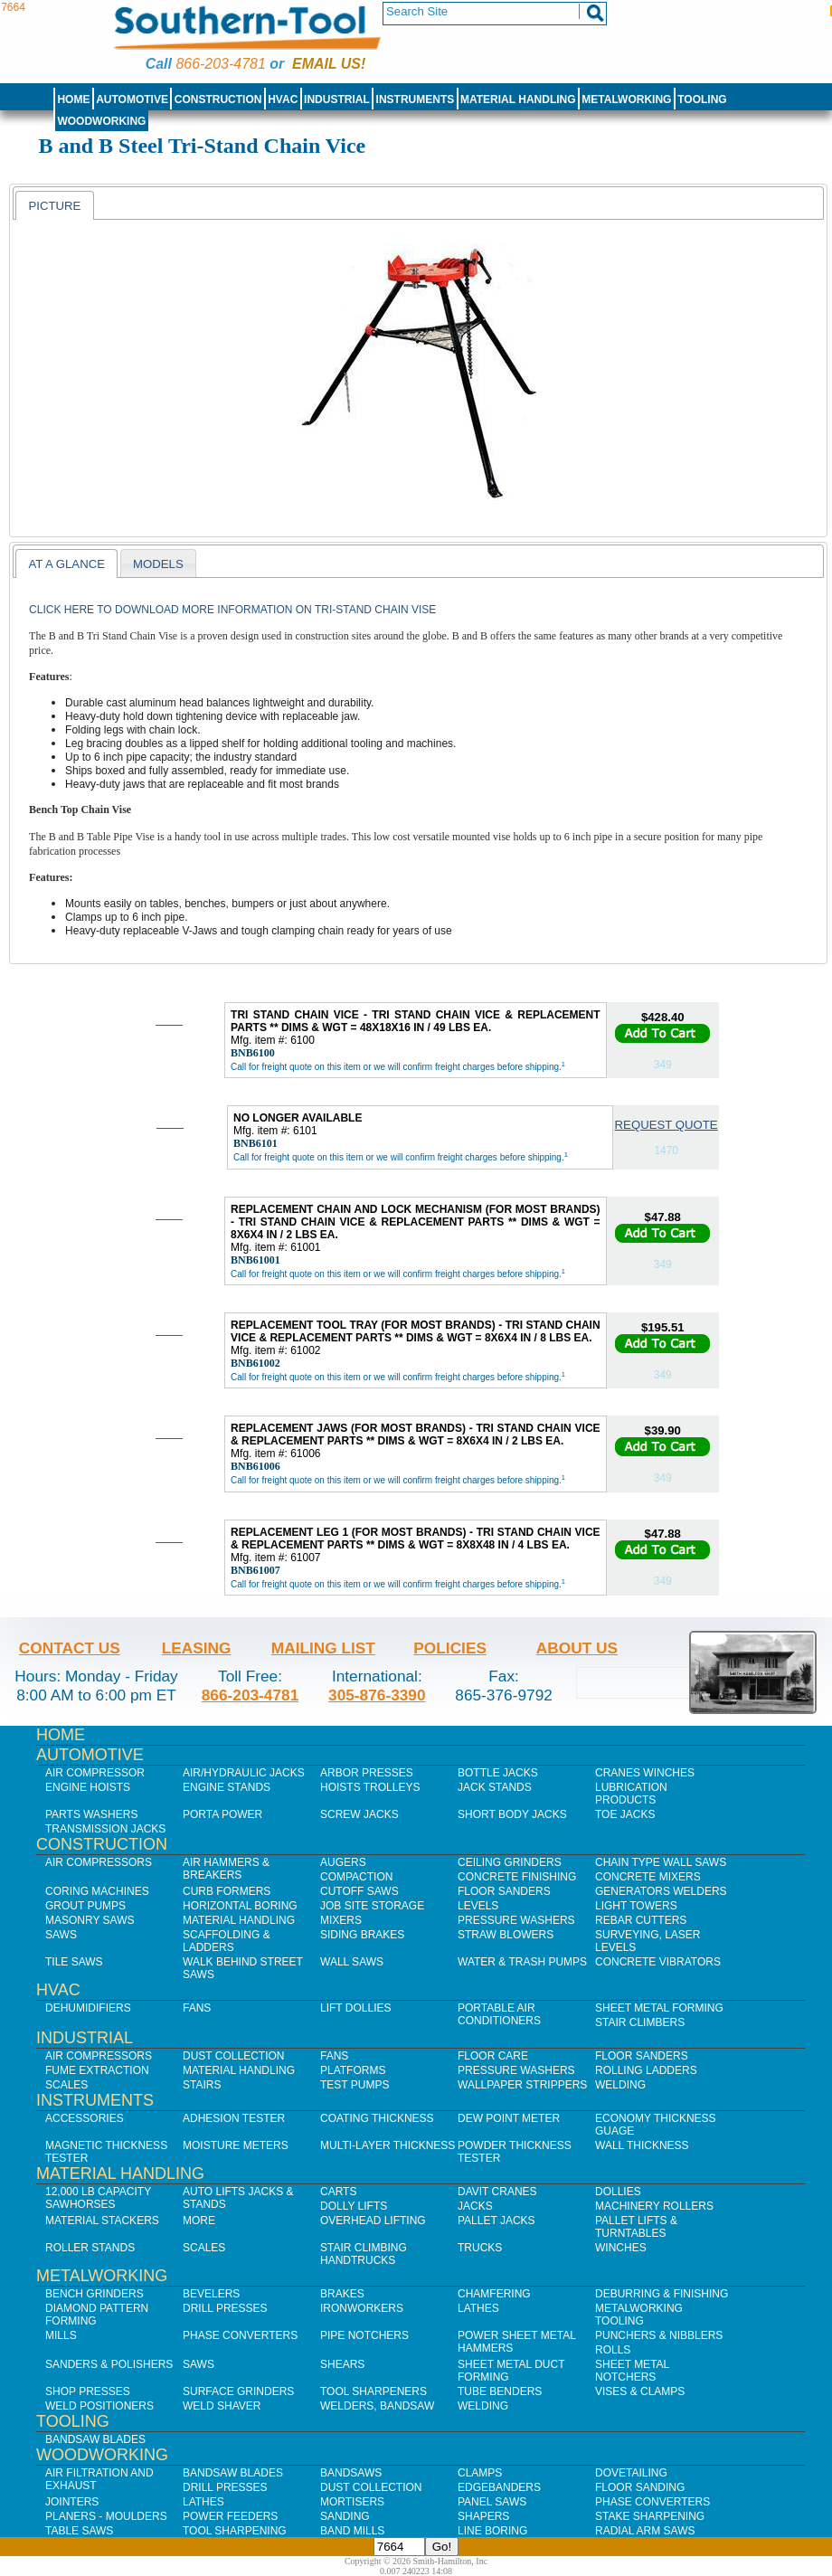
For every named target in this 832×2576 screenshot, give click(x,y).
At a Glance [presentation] (66, 564)
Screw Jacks (359, 1814)
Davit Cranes (497, 2191)
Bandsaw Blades (95, 2439)
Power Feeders (230, 2516)
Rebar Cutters (640, 1920)
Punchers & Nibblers (659, 2335)
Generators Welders (661, 1891)
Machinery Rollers (654, 2206)
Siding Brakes (362, 1934)
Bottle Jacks (498, 1772)
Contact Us (69, 1648)
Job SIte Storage (372, 1905)
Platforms (352, 2070)
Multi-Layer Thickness (387, 2145)
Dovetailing (631, 2473)
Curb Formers (226, 1891)
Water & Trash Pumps (522, 1962)
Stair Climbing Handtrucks (363, 2254)
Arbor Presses (366, 1772)
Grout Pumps (85, 1905)
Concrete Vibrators (658, 1962)
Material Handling (518, 99)
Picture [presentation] (54, 206)
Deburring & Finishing (661, 2293)
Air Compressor (95, 1772)
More (199, 2220)
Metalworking (626, 99)
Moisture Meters (235, 2145)
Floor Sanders (504, 1891)
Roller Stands (90, 2247)
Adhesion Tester (234, 2118)
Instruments (415, 99)
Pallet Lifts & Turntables (636, 2227)
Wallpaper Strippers (522, 2085)
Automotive (132, 99)
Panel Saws (492, 2502)
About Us (577, 1648)
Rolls (612, 2350)
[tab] (54, 205)
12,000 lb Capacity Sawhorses (98, 2198)
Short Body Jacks (512, 1814)
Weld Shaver (221, 2406)
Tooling (701, 99)
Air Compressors (98, 1862)
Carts (338, 2191)
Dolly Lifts (353, 2206)
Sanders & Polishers (109, 2364)
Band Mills (352, 2530)
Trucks (480, 2247)
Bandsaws (351, 2473)
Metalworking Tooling (639, 2314)
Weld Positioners (99, 2406)
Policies (450, 1648)
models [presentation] (158, 564)
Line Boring (492, 2530)
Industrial (337, 99)
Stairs (202, 2085)
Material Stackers (102, 2220)
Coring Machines (97, 1891)
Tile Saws (74, 1962)
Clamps (480, 2473)
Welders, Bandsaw (377, 2406)
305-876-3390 (377, 1695)
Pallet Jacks (496, 2220)
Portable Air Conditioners (499, 2014)
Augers (343, 1862)
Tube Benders (500, 2391)
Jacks (475, 2206)
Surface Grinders (238, 2391)
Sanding (345, 2516)
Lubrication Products (631, 1793)
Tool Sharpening (235, 2530)
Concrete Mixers (648, 1876)
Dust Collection (233, 2056)
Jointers (72, 2502)
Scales (66, 2085)
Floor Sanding (640, 2487)
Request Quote (666, 1125)
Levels (478, 1905)
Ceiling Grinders (510, 1862)
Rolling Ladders (646, 2070)
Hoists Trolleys (370, 1787)
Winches (621, 2247)
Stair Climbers (640, 2022)
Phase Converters (240, 2335)
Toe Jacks (625, 1814)
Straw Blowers (505, 1934)
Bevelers (211, 2293)
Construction (218, 99)
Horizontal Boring (240, 1905)
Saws (61, 1934)
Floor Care (493, 2056)
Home (73, 99)
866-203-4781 (220, 63)
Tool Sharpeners (373, 2391)
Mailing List (323, 1648)
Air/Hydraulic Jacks (244, 1772)
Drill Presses (225, 2308)
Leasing (197, 1648)
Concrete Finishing (517, 1876)
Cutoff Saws (359, 1891)
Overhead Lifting (373, 2220)
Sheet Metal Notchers (632, 2370)
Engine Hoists (87, 1787)
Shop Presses (87, 2391)
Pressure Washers (516, 1920)
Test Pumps (354, 2085)
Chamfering (494, 2293)
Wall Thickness (642, 2145)
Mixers (341, 1920)
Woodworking (101, 121)
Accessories (84, 2118)
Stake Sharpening (649, 2516)
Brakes (342, 2293)
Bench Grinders (94, 2293)
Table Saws (79, 2530)
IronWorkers (361, 2308)
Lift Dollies (355, 2008)
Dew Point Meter (509, 2118)
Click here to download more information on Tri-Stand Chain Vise (232, 609)
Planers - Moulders (106, 2516)
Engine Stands (226, 1787)
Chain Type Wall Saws (660, 1862)
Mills (61, 2335)
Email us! (328, 63)
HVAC (283, 99)
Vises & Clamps (640, 2391)
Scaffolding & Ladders (226, 1941)
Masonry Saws (89, 1920)
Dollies (618, 2191)
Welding (620, 2085)
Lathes (478, 2308)
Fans (197, 2008)
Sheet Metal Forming (659, 2008)
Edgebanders (499, 2487)
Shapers (483, 2516)
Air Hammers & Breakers (226, 1868)
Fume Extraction (97, 2070)
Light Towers (636, 1905)
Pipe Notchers (364, 2335)
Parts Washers (91, 1814)
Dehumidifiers (88, 2008)
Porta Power (222, 1814)
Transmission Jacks (105, 1829)
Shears (342, 2364)
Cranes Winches (645, 1772)
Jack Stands (495, 1787)
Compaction (356, 1876)
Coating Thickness (377, 2118)
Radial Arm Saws (645, 2530)
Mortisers (352, 2502)
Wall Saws (351, 1962)
